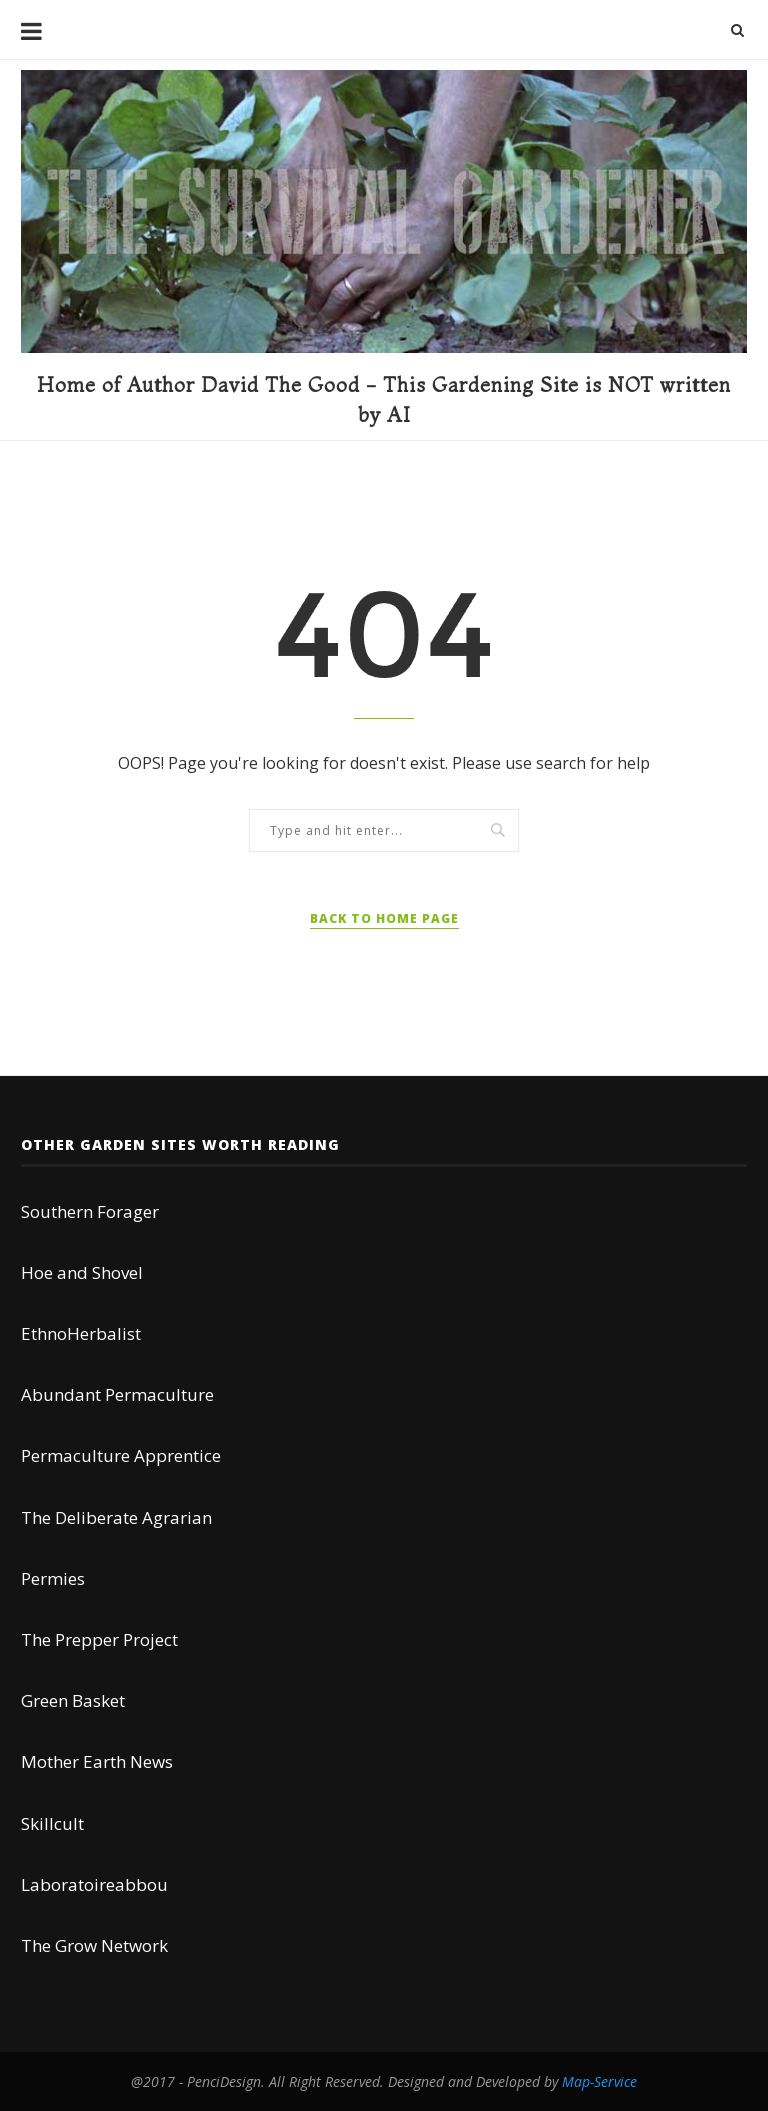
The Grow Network (94, 1945)
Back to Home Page (384, 918)
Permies (53, 1578)
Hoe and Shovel (82, 1272)
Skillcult (52, 1823)
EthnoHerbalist (81, 1333)
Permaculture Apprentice (121, 1455)
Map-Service (599, 2081)
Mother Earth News (97, 1761)
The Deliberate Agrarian (116, 1517)
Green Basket (73, 1700)
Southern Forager (90, 1211)
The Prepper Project (99, 1639)
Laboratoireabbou (94, 1884)
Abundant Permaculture (117, 1394)
